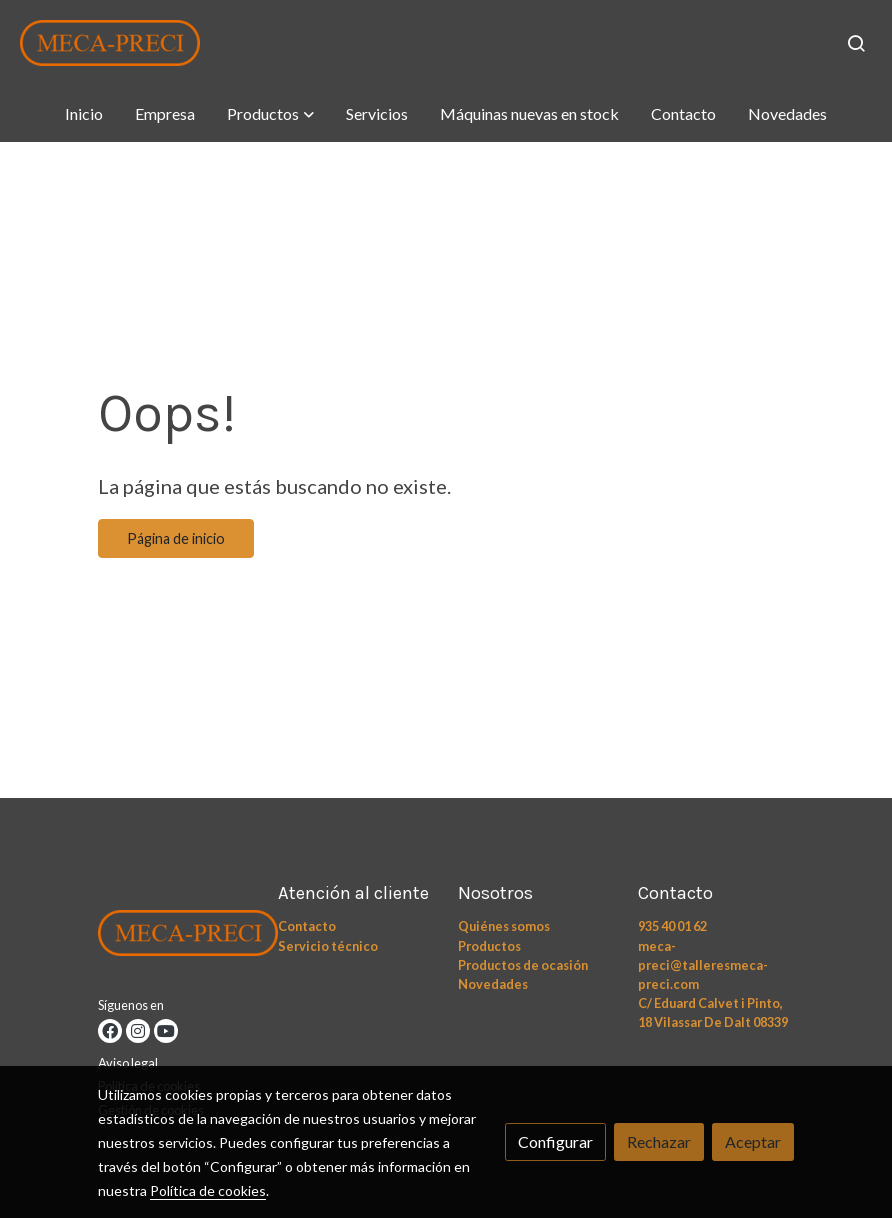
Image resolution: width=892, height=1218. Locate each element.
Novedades (493, 984)
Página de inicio (176, 538)
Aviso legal (128, 1063)
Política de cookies (208, 1190)
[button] (270, 114)
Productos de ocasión (523, 965)
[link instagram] (138, 1031)
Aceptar (753, 1141)
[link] (110, 43)
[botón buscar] (856, 43)
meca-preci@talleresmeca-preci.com (703, 965)
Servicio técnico (328, 946)
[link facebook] (110, 1031)
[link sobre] (176, 937)
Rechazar (659, 1141)
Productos (489, 946)
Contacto (307, 926)
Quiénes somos (504, 926)
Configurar (555, 1141)
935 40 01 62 (672, 926)
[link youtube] (166, 1031)
